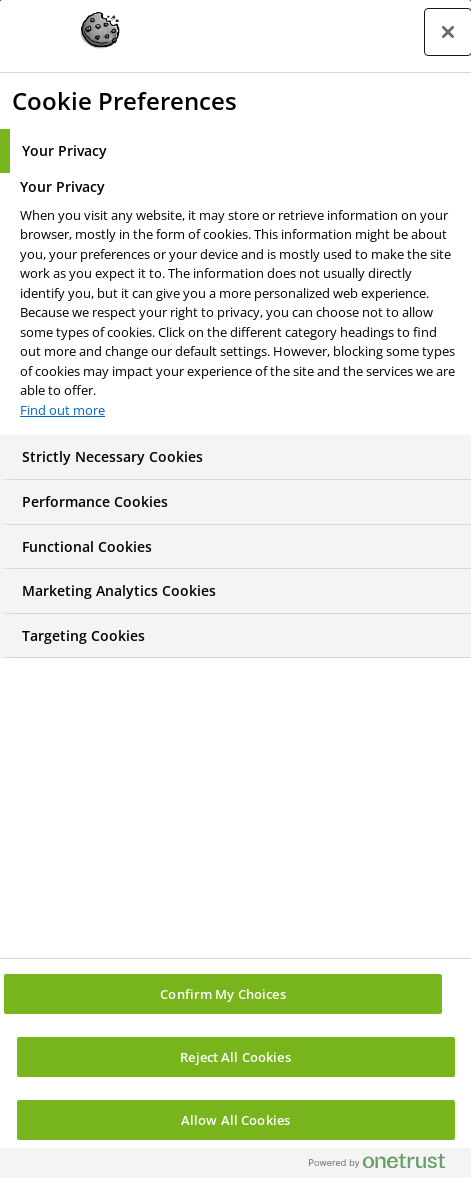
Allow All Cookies (235, 1120)
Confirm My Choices (222, 994)
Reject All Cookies (235, 1057)
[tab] (235, 151)
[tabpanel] (238, 304)
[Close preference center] (448, 32)
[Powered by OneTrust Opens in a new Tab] (385, 1165)
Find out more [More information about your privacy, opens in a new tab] (62, 410)
